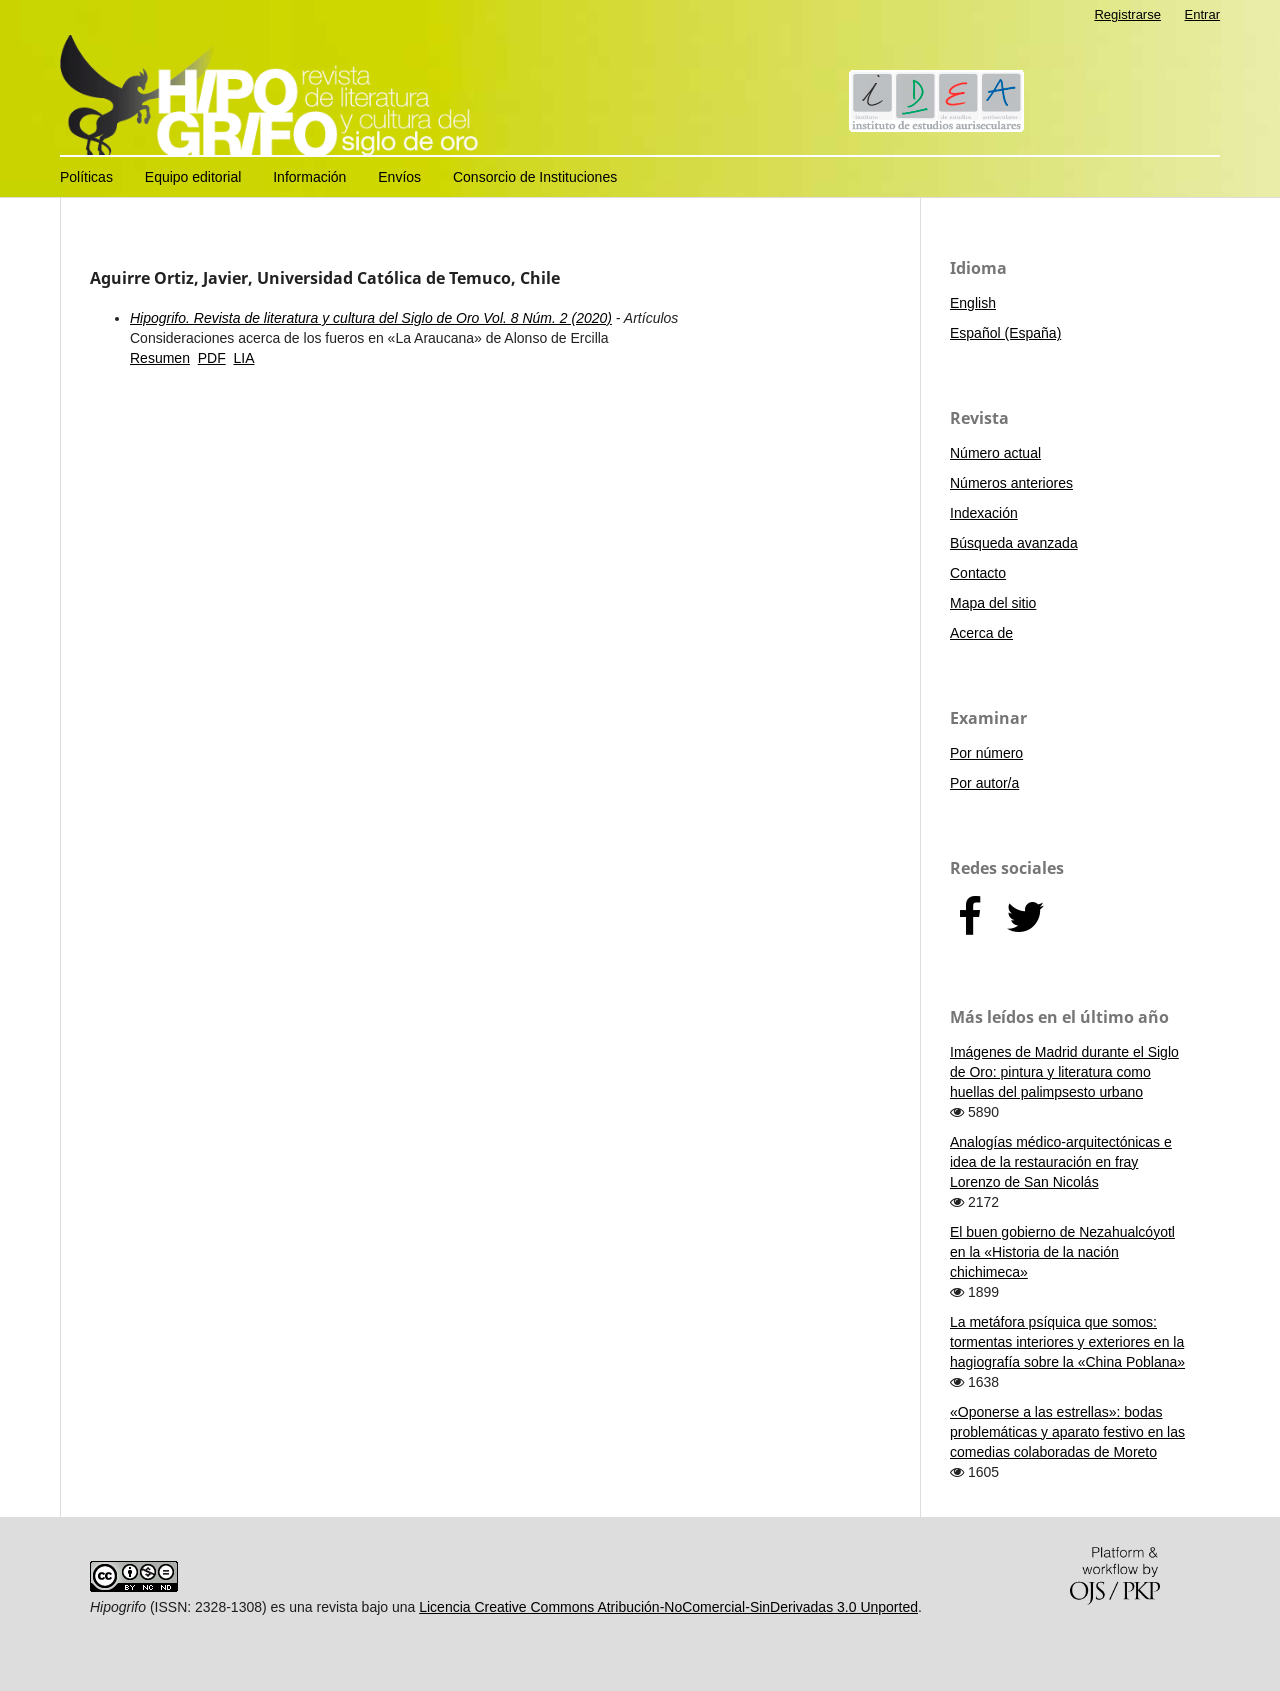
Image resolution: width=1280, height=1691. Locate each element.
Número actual (995, 453)
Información (309, 177)
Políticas (86, 177)
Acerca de (981, 633)
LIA (243, 358)
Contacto (978, 573)
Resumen (160, 358)
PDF (212, 358)
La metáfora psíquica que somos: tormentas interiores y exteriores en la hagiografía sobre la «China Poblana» (1067, 1342)
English (973, 303)
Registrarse (1127, 14)
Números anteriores (1011, 483)
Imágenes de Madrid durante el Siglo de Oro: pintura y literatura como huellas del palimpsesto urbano (1064, 1072)
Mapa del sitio (993, 603)
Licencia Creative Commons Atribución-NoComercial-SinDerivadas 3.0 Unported (668, 1607)
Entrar (1202, 14)
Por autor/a (984, 783)
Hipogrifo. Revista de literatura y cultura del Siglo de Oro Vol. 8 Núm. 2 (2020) (371, 318)
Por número (986, 753)
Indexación (984, 513)
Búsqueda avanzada (1014, 543)
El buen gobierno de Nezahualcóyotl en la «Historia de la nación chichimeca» (1062, 1252)
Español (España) (1005, 333)
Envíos (399, 177)
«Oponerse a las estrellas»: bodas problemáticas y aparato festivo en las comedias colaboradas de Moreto (1067, 1432)
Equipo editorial (193, 177)
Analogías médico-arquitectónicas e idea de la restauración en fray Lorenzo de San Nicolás (1061, 1162)
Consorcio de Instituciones (535, 177)
